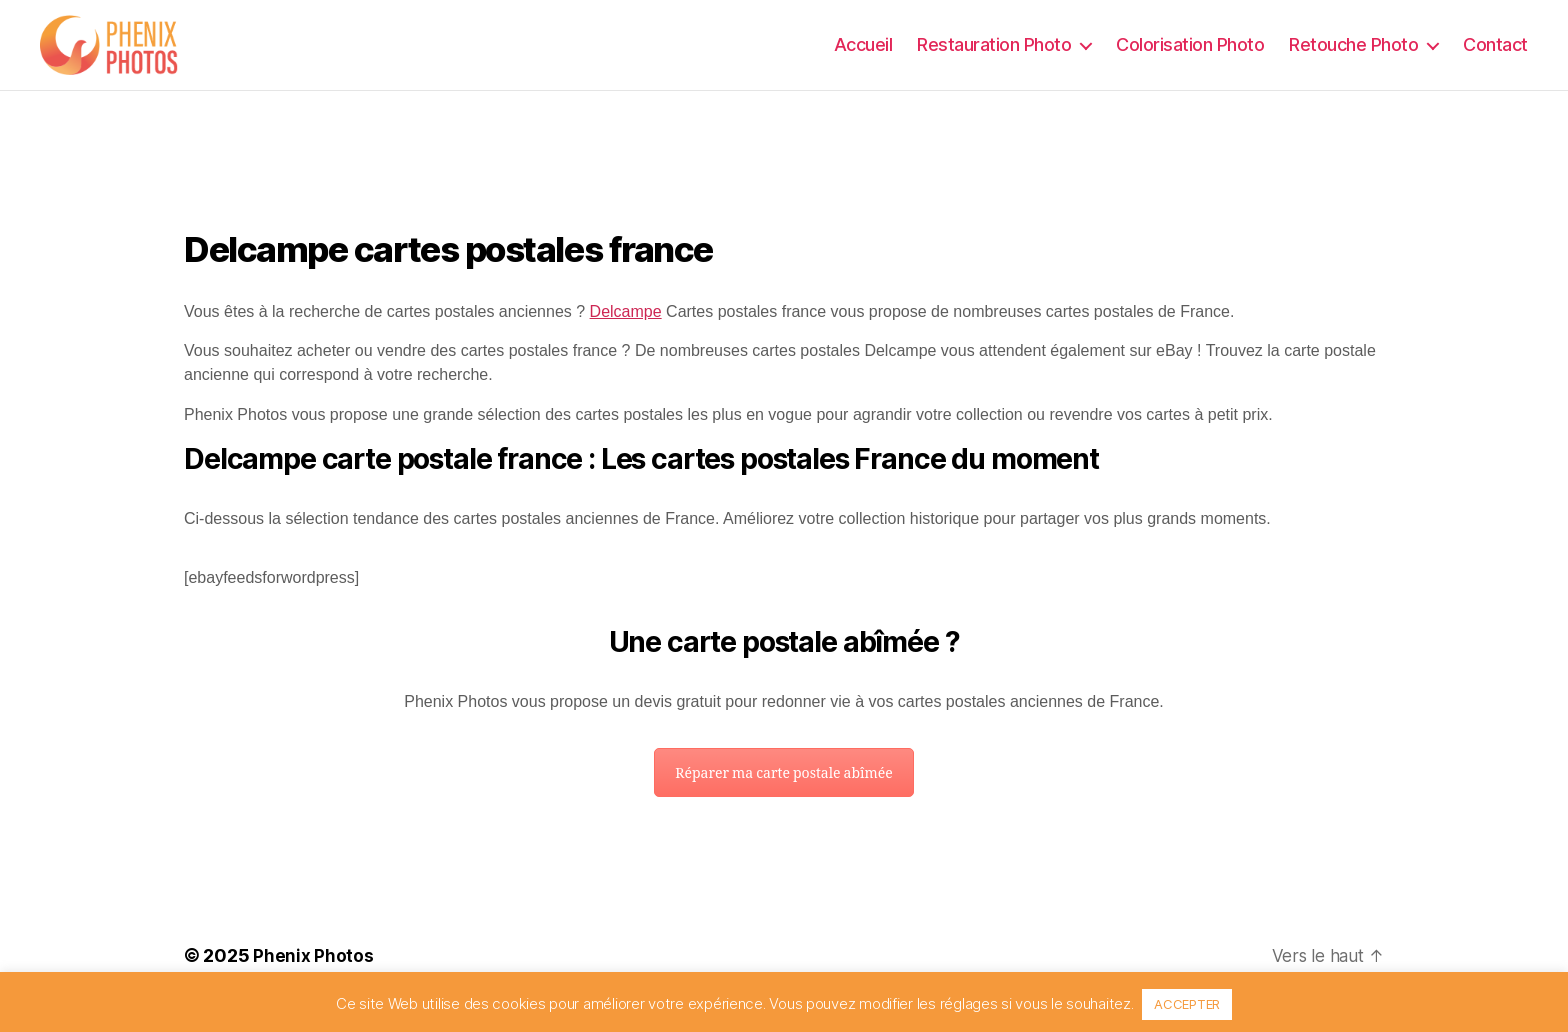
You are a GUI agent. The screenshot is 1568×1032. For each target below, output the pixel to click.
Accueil (863, 54)
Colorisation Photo (1190, 54)
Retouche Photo (1353, 54)
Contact (1495, 54)
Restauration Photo (994, 54)
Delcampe (626, 331)
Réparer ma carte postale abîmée (784, 793)
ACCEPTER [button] (1187, 1004)
